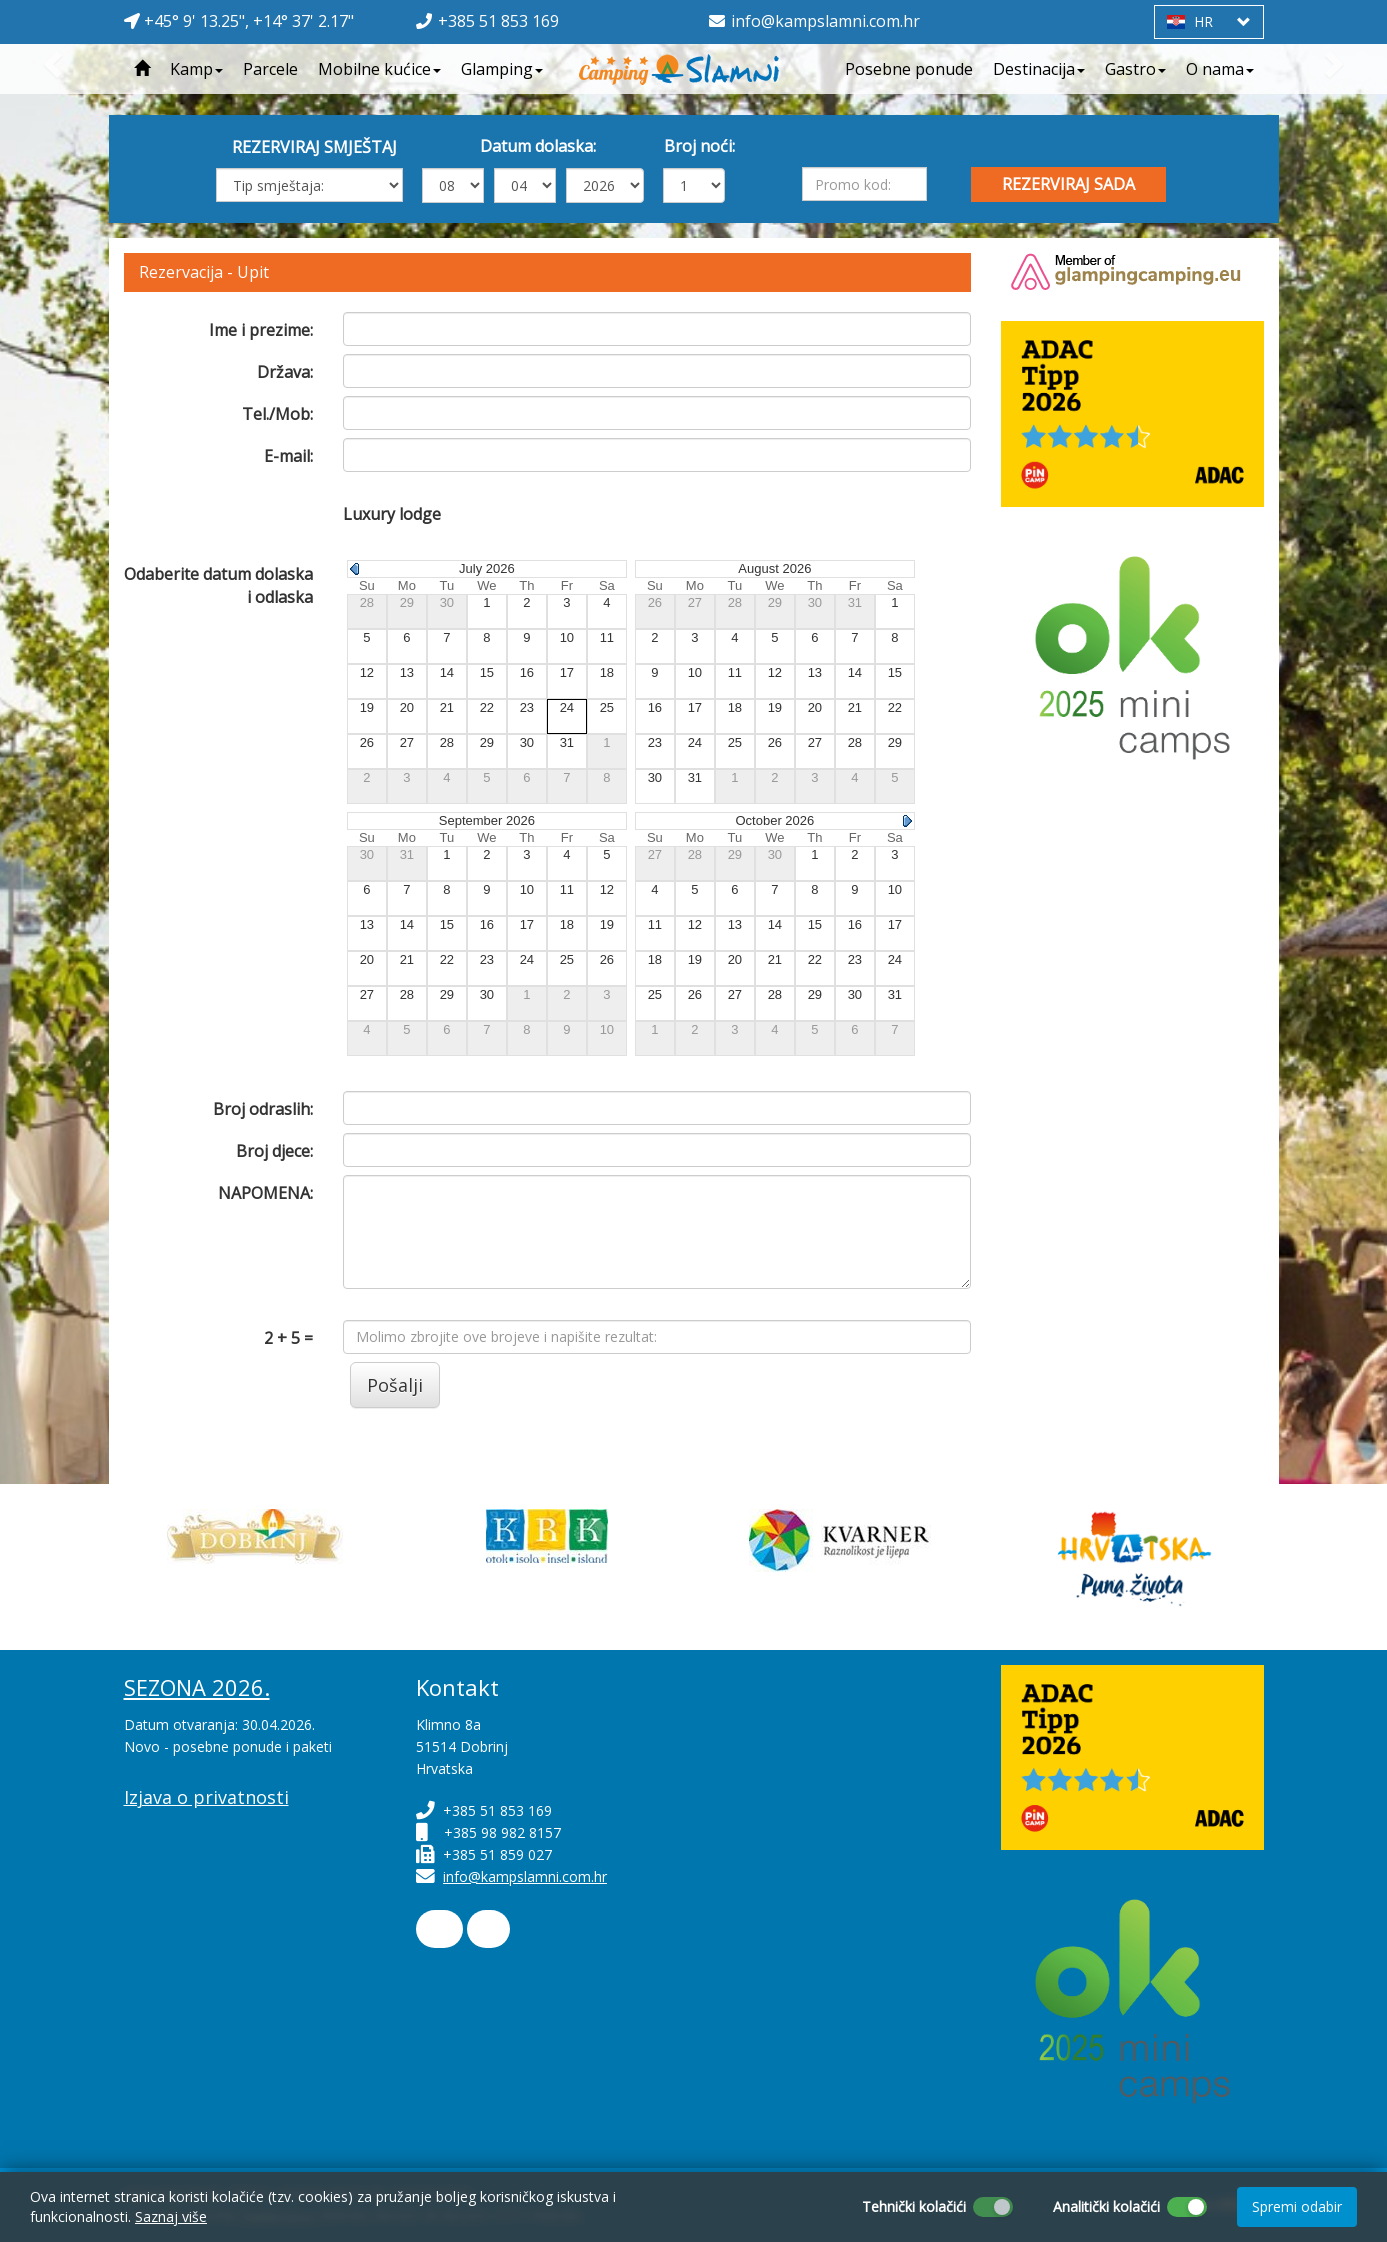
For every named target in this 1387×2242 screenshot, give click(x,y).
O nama (1220, 69)
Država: (285, 372)
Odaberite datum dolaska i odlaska (218, 585)
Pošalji (395, 1385)
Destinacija (1039, 69)
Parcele (270, 69)
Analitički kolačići (1106, 2206)
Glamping (502, 69)
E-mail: (288, 456)
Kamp (196, 69)
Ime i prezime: (261, 330)
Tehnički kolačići (914, 2206)
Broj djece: (274, 1151)
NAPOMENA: (265, 1193)
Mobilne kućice (379, 69)
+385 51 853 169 (498, 21)
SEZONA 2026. (197, 1687)
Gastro (1135, 69)
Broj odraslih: (263, 1109)
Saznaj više (171, 2216)
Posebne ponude (909, 69)
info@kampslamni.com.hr (825, 21)
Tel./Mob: (277, 414)
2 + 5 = (288, 1338)
